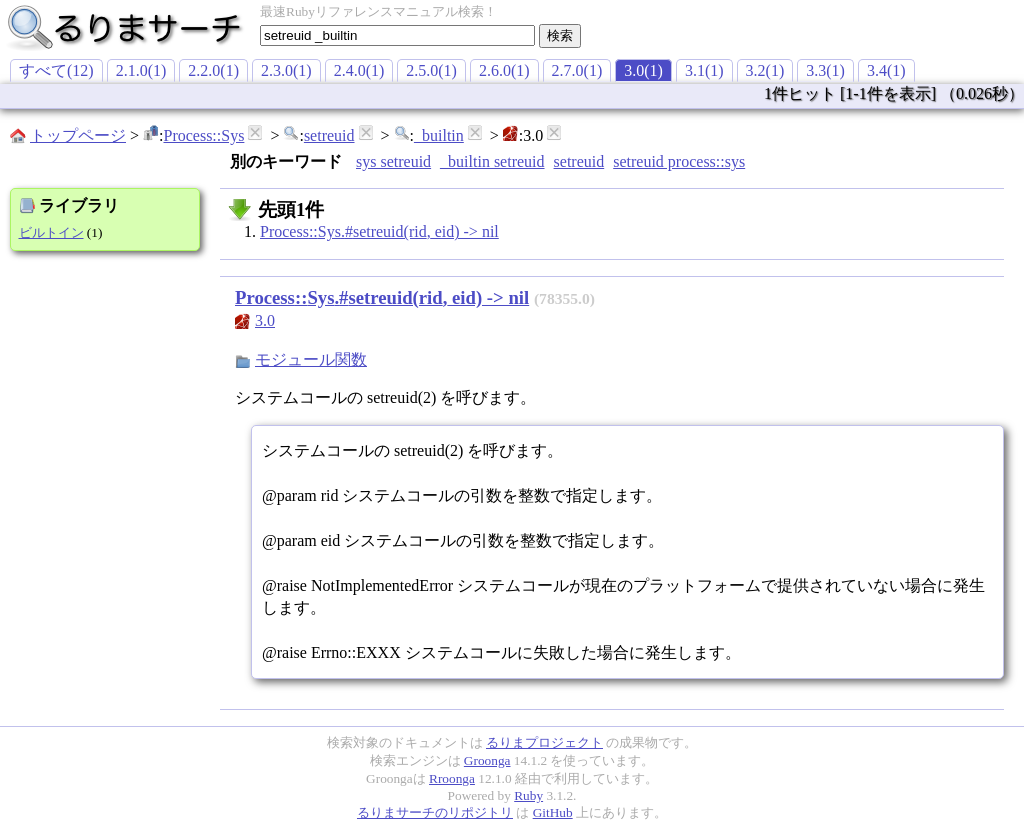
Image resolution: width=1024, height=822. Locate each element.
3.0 (265, 320)
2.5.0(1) (431, 70)
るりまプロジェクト (544, 742)
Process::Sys (203, 135)
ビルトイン (51, 232)
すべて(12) (56, 70)
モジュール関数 (311, 359)
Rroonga (452, 778)
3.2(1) (765, 70)
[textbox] (397, 35)
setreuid (329, 135)
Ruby (528, 795)
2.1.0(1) (141, 70)
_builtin (439, 135)
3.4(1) (886, 70)
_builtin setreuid (492, 161)
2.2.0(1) (213, 70)
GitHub (553, 812)
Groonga (487, 760)
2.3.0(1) (286, 70)
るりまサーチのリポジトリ (435, 812)
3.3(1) (825, 70)
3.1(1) (704, 70)
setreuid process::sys (679, 161)
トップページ (78, 135)
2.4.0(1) (359, 70)
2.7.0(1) (577, 70)
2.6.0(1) (504, 70)
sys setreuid (393, 161)
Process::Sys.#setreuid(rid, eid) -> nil (379, 231)
